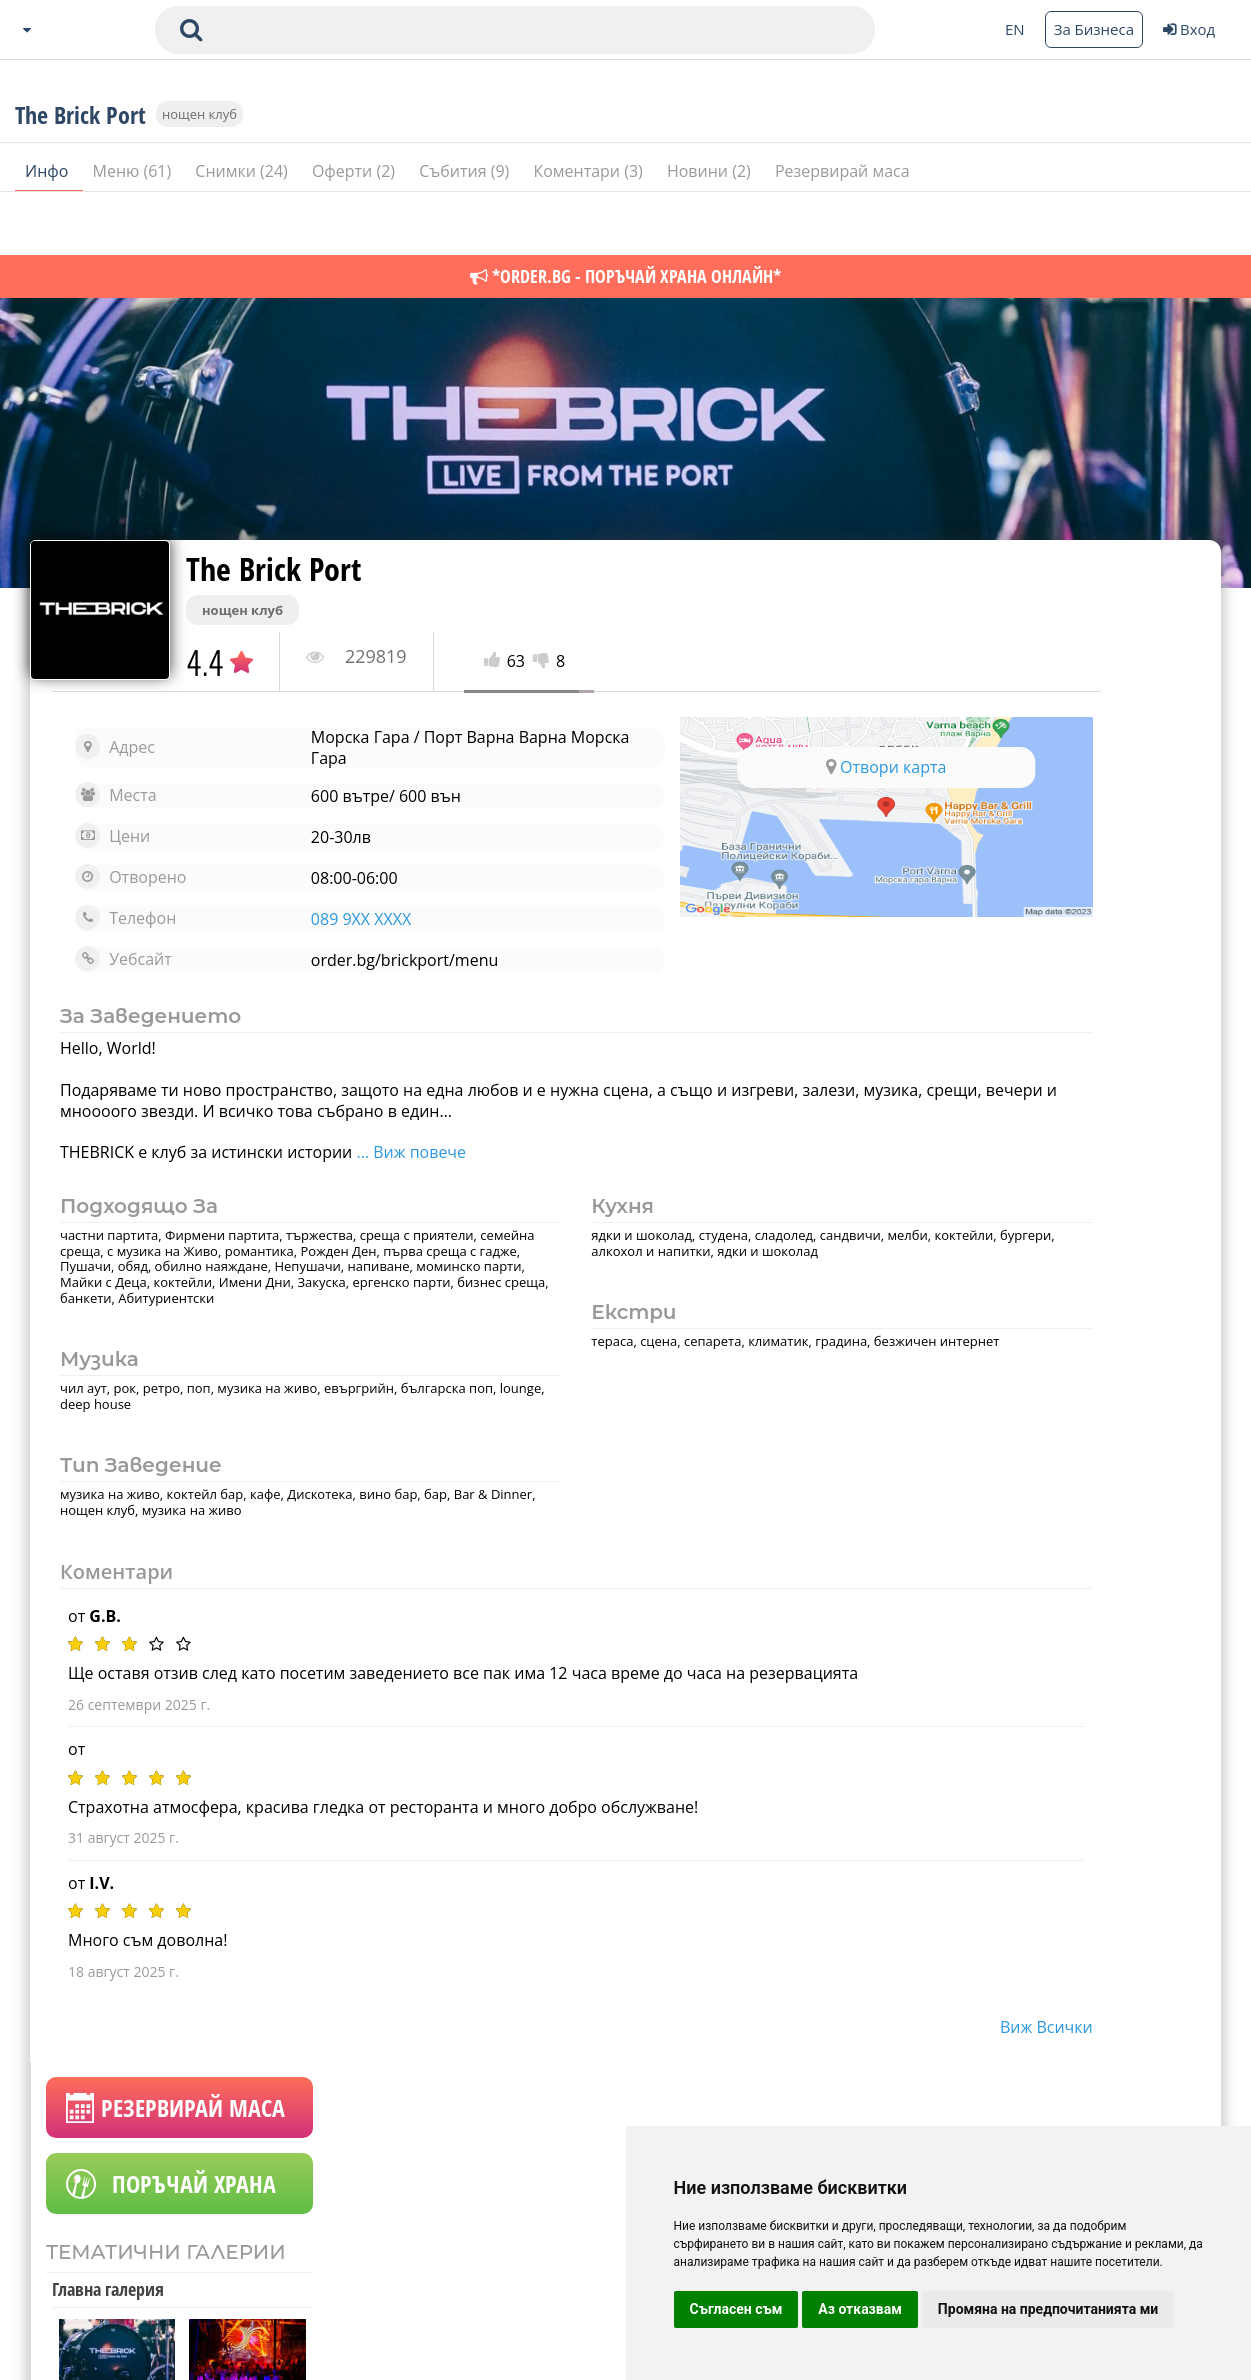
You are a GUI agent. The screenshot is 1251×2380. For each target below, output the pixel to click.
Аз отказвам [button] (860, 2309)
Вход (1189, 29)
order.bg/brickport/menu (352, 960)
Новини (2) (711, 229)
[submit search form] (191, 30)
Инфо (49, 229)
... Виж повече (411, 1152)
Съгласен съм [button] (736, 2309)
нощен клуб (199, 172)
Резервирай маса (842, 229)
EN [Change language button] (1015, 29)
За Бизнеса (1094, 29)
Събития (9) (466, 229)
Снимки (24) (243, 229)
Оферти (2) (355, 229)
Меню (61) (134, 229)
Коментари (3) (590, 229)
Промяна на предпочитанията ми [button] (1048, 2309)
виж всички (832, 2043)
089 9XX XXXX (309, 919)
